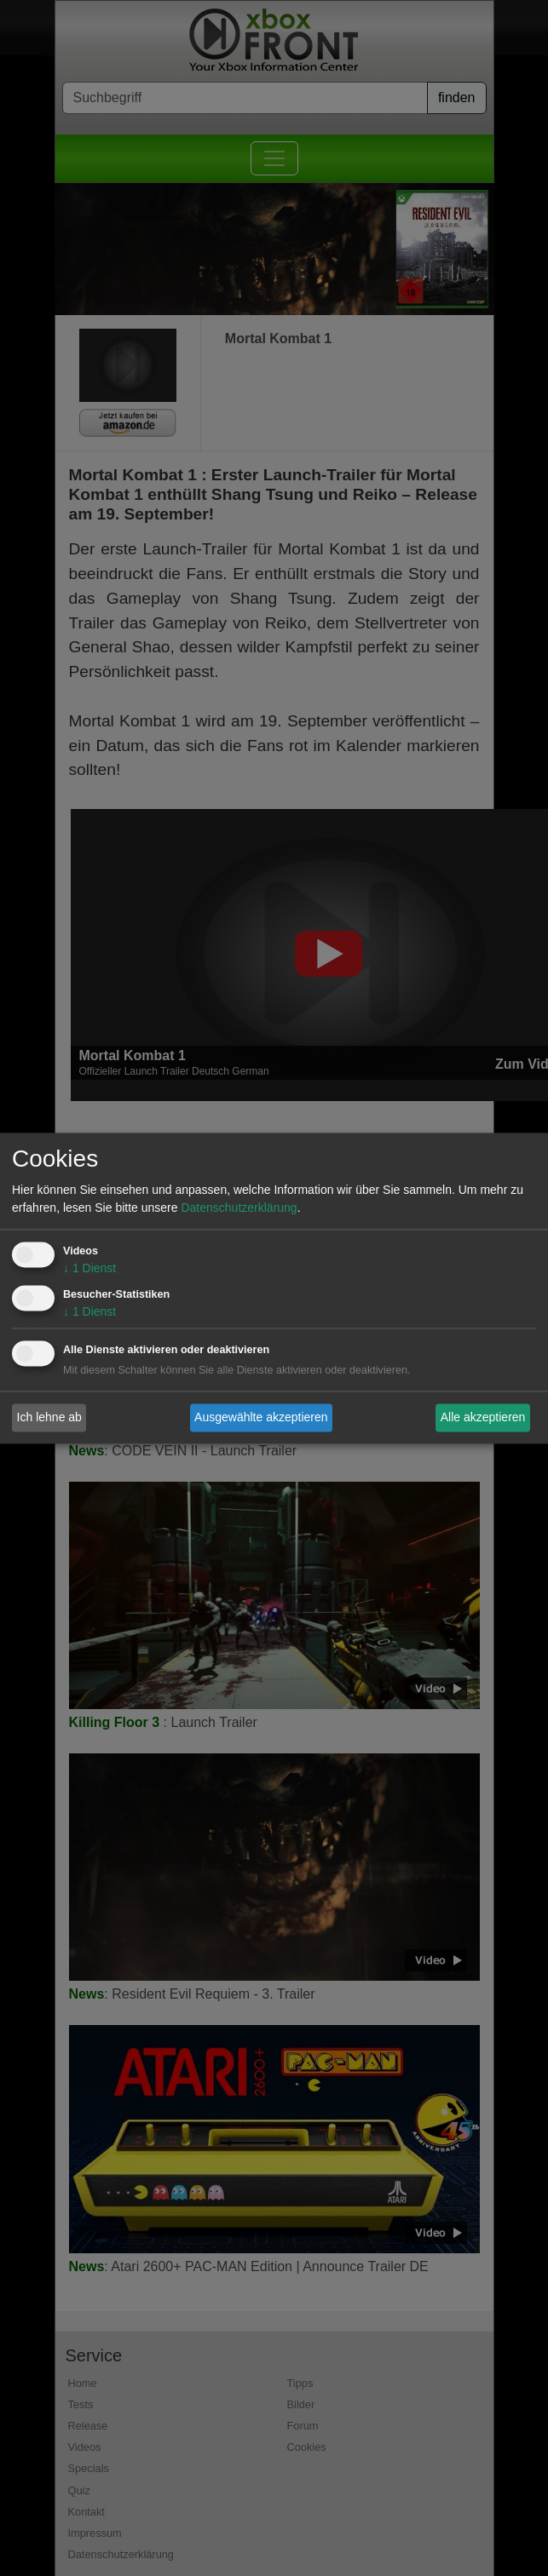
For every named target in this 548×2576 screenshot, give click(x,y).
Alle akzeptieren (483, 1417)
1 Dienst (89, 1268)
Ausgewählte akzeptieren (260, 1417)
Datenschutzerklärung (239, 1207)
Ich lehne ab (49, 1417)
